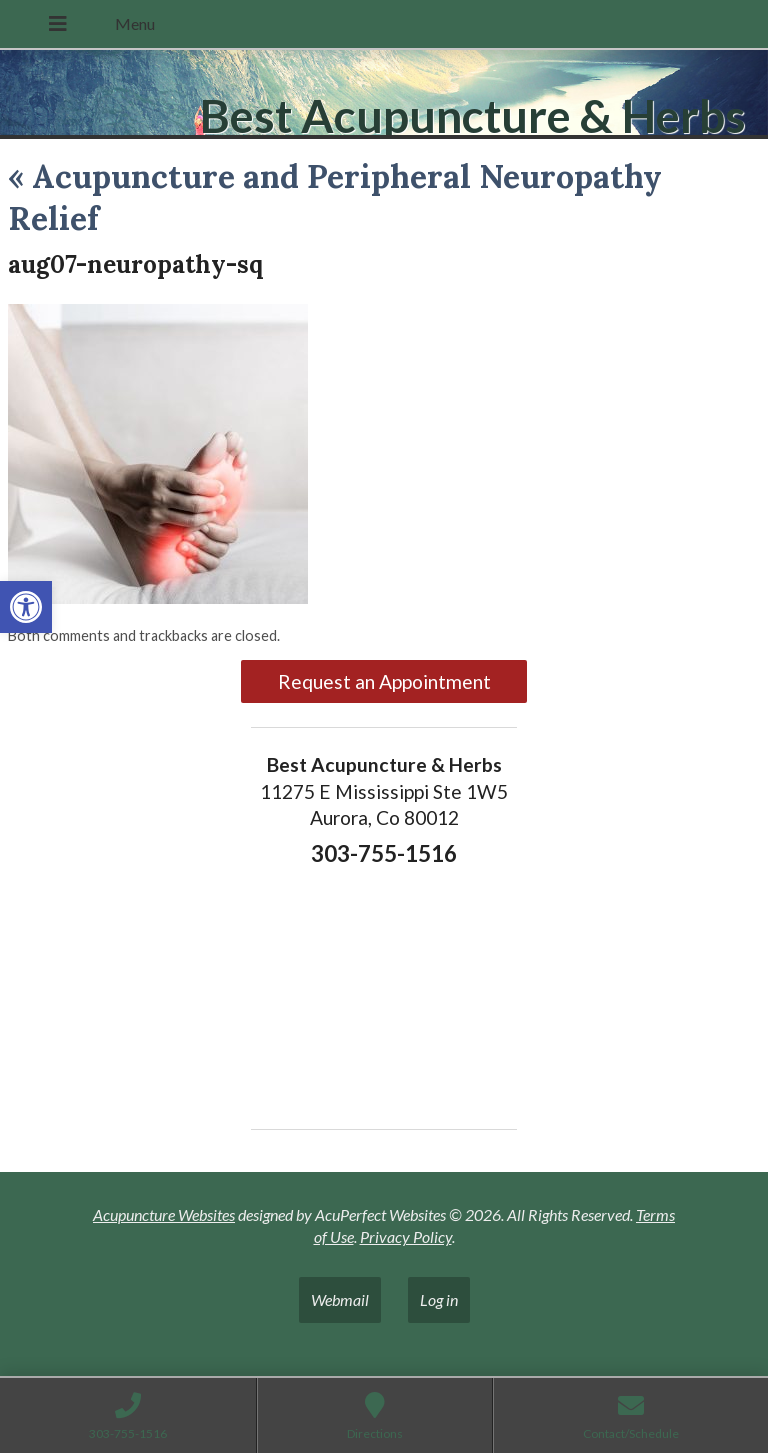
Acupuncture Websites (164, 1214)
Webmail (340, 1299)
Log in (439, 1299)
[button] (26, 607)
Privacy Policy (406, 1236)
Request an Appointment (384, 681)
